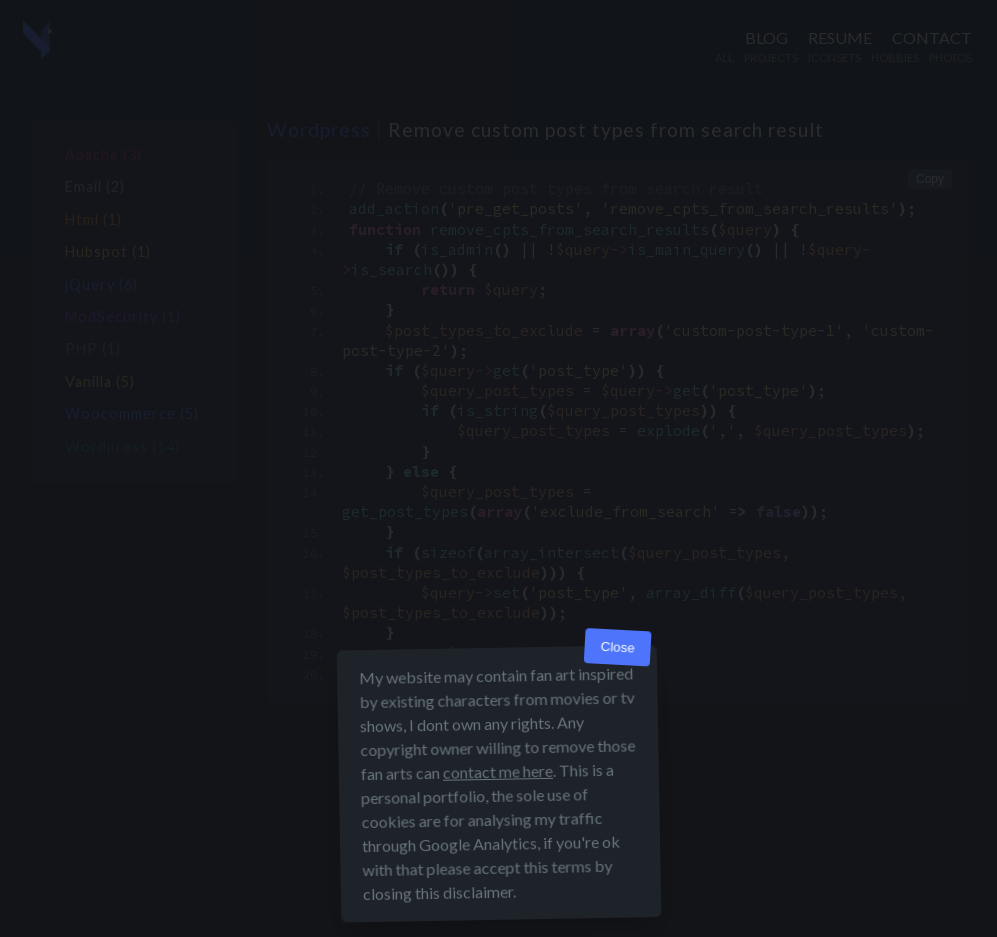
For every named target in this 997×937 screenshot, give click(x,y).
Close (617, 647)
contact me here (497, 771)
